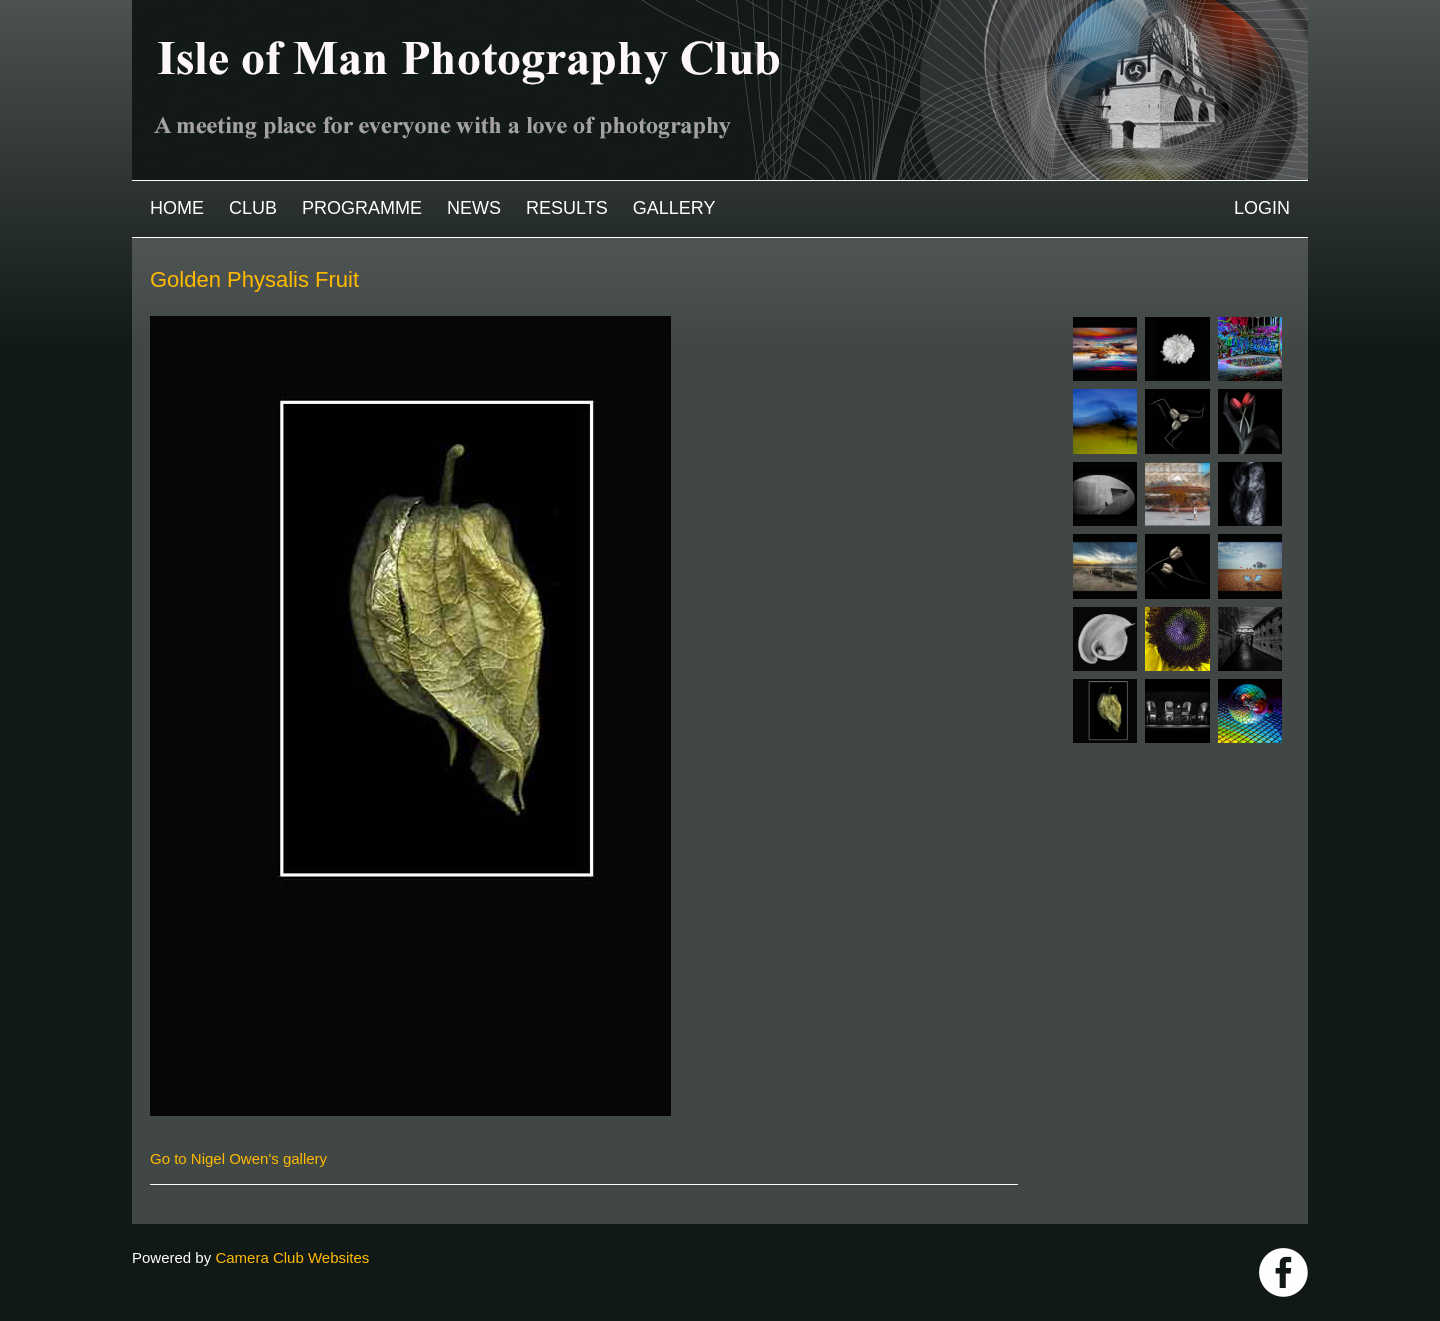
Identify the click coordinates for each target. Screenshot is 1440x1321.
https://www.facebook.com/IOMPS (1283, 1272)
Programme (362, 208)
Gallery (674, 208)
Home (177, 208)
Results (567, 208)
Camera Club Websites (292, 1257)
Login (1262, 208)
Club (253, 208)
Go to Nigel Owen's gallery (238, 1158)
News (474, 208)
